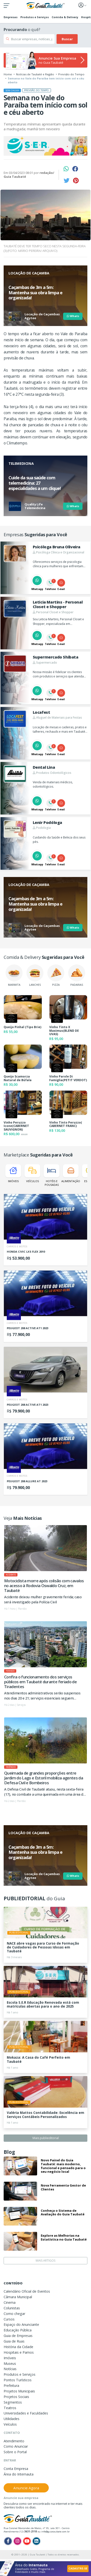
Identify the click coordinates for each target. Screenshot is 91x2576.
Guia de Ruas (14, 2341)
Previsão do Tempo (71, 74)
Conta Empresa (16, 2468)
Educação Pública (18, 2330)
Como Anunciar (16, 2446)
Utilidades (11, 2418)
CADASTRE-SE (77, 2568)
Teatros (10, 2407)
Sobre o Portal (15, 2452)
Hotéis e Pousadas (51, 1175)
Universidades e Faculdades (26, 2413)
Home (8, 74)
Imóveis (13, 1173)
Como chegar (14, 2313)
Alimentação (70, 1173)
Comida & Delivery (65, 17)
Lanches (34, 975)
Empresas (10, 17)
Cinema (10, 2302)
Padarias (76, 975)
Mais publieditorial (46, 2138)
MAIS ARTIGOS (45, 2260)
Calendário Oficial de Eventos (27, 2291)
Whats (73, 316)
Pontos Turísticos (18, 2380)
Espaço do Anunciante (21, 2324)
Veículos (32, 1173)
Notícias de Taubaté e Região (35, 74)
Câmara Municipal (18, 2297)
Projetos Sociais (16, 2396)
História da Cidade (18, 2346)
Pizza (55, 975)
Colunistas (12, 2308)
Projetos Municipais (19, 2391)
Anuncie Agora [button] (26, 2487)
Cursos (9, 2319)
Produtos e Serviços (34, 17)
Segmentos (13, 2402)
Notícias (10, 2369)
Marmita (14, 975)
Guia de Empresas (18, 2335)
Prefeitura (11, 2385)
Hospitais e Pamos (19, 2352)
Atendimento (14, 2441)
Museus (10, 2363)
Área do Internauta (18, 2474)
